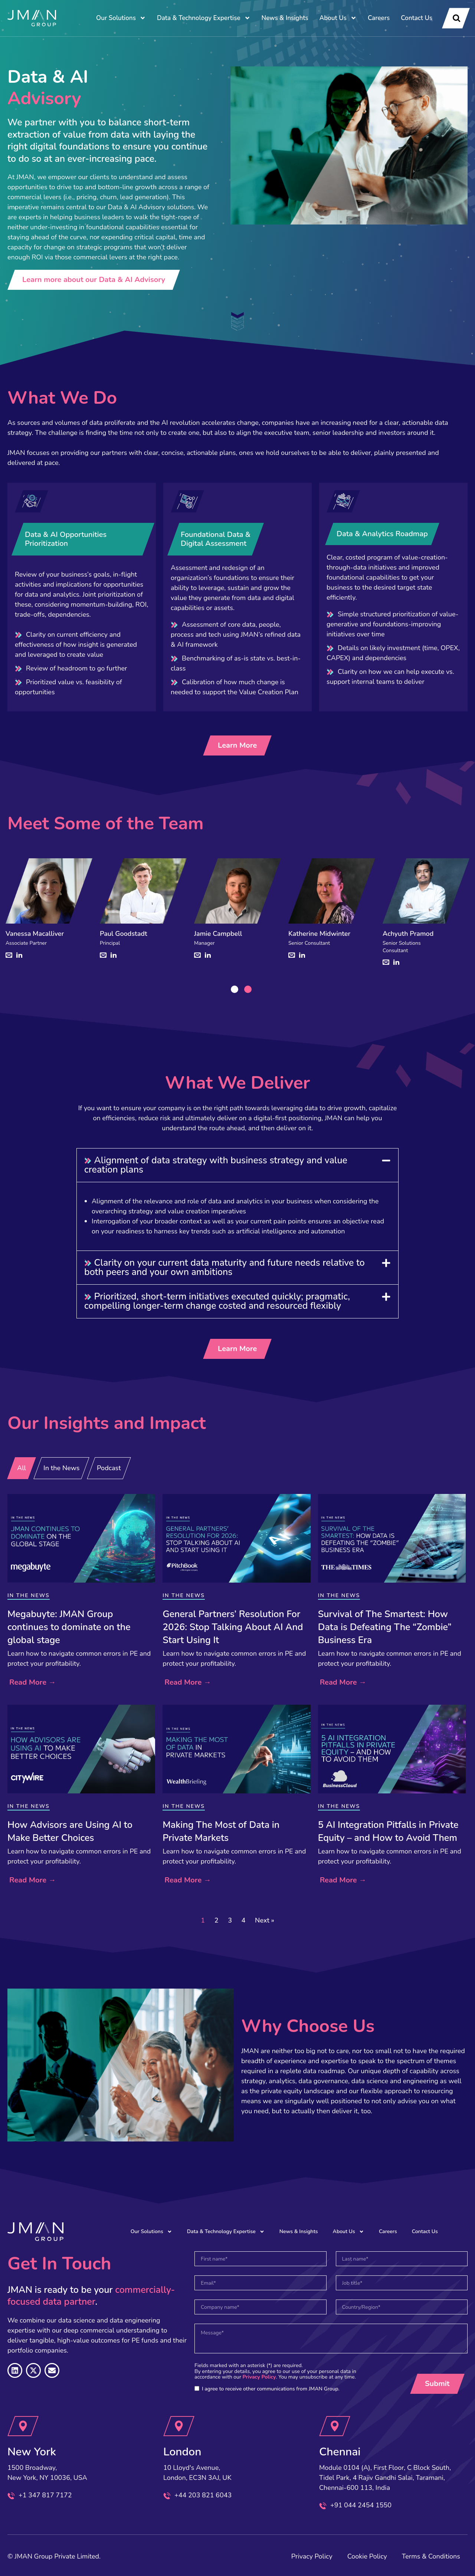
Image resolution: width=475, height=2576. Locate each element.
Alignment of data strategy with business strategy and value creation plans (215, 1165)
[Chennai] (334, 2426)
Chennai (340, 2451)
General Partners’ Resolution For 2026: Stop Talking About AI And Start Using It (233, 1627)
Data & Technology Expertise (203, 18)
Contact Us (416, 18)
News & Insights (285, 18)
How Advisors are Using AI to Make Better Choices (69, 1831)
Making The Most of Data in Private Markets (221, 1831)
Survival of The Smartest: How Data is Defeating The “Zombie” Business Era (385, 1627)
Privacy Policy (259, 2376)
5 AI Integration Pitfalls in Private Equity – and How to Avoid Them (388, 1831)
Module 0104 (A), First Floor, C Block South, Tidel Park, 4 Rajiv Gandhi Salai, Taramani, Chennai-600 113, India (385, 2477)
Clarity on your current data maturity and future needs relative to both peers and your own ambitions (224, 1267)
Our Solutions (121, 18)
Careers (379, 18)
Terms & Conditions (431, 2556)
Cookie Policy (367, 2556)
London (182, 2451)
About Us (338, 18)
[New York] (23, 2426)
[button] (237, 1165)
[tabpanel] (49, 914)
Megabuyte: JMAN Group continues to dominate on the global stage (69, 1627)
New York (31, 2451)
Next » (264, 1920)
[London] (178, 2426)
